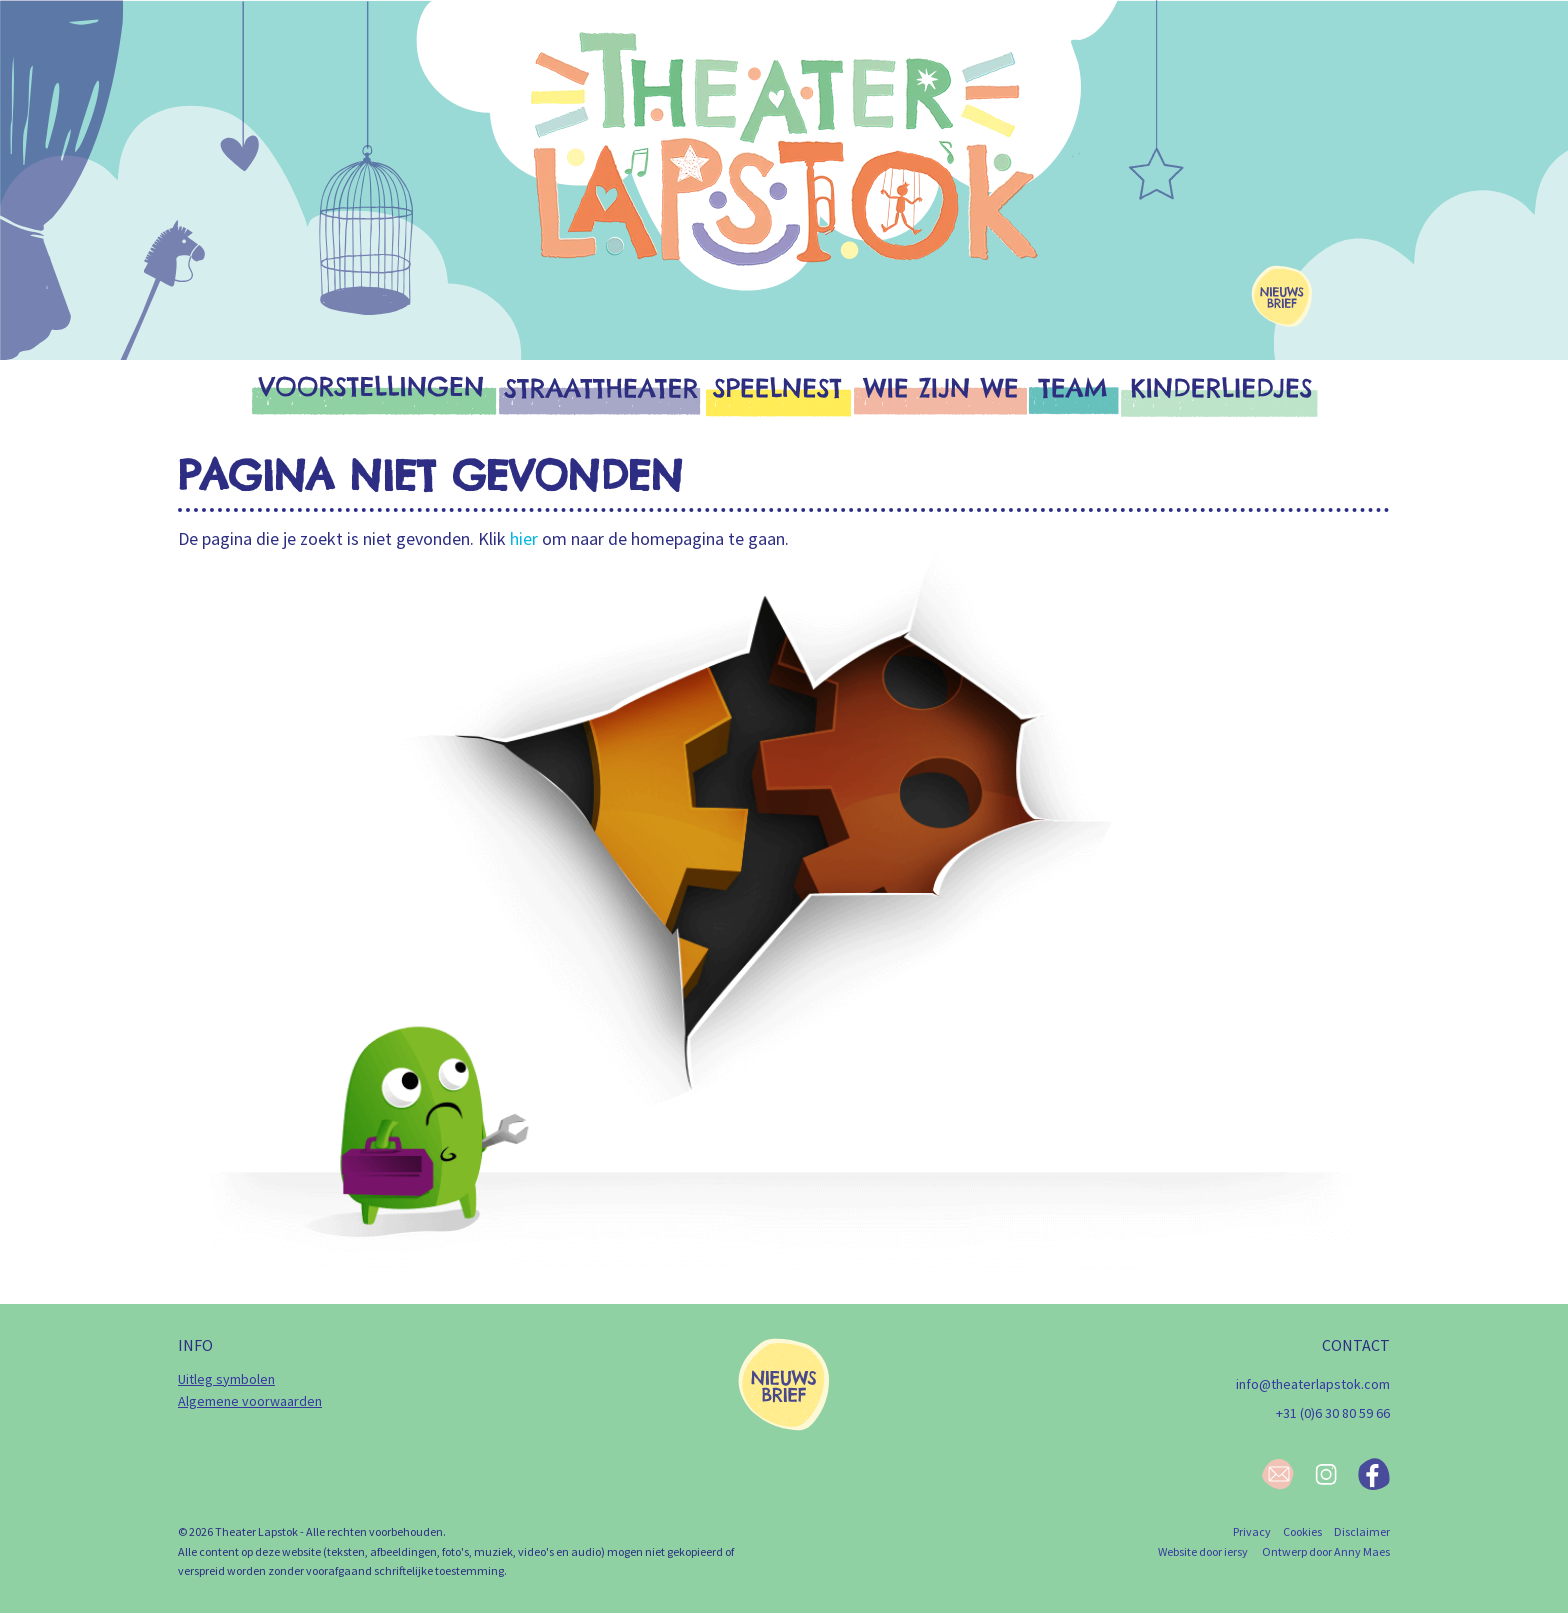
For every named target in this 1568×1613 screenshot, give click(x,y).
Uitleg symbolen (226, 1379)
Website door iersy (1203, 1551)
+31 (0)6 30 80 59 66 (1333, 1413)
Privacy (1252, 1531)
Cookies (1302, 1531)
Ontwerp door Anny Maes (1326, 1551)
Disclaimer (1362, 1531)
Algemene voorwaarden (250, 1401)
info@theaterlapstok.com (1313, 1384)
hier (524, 538)
